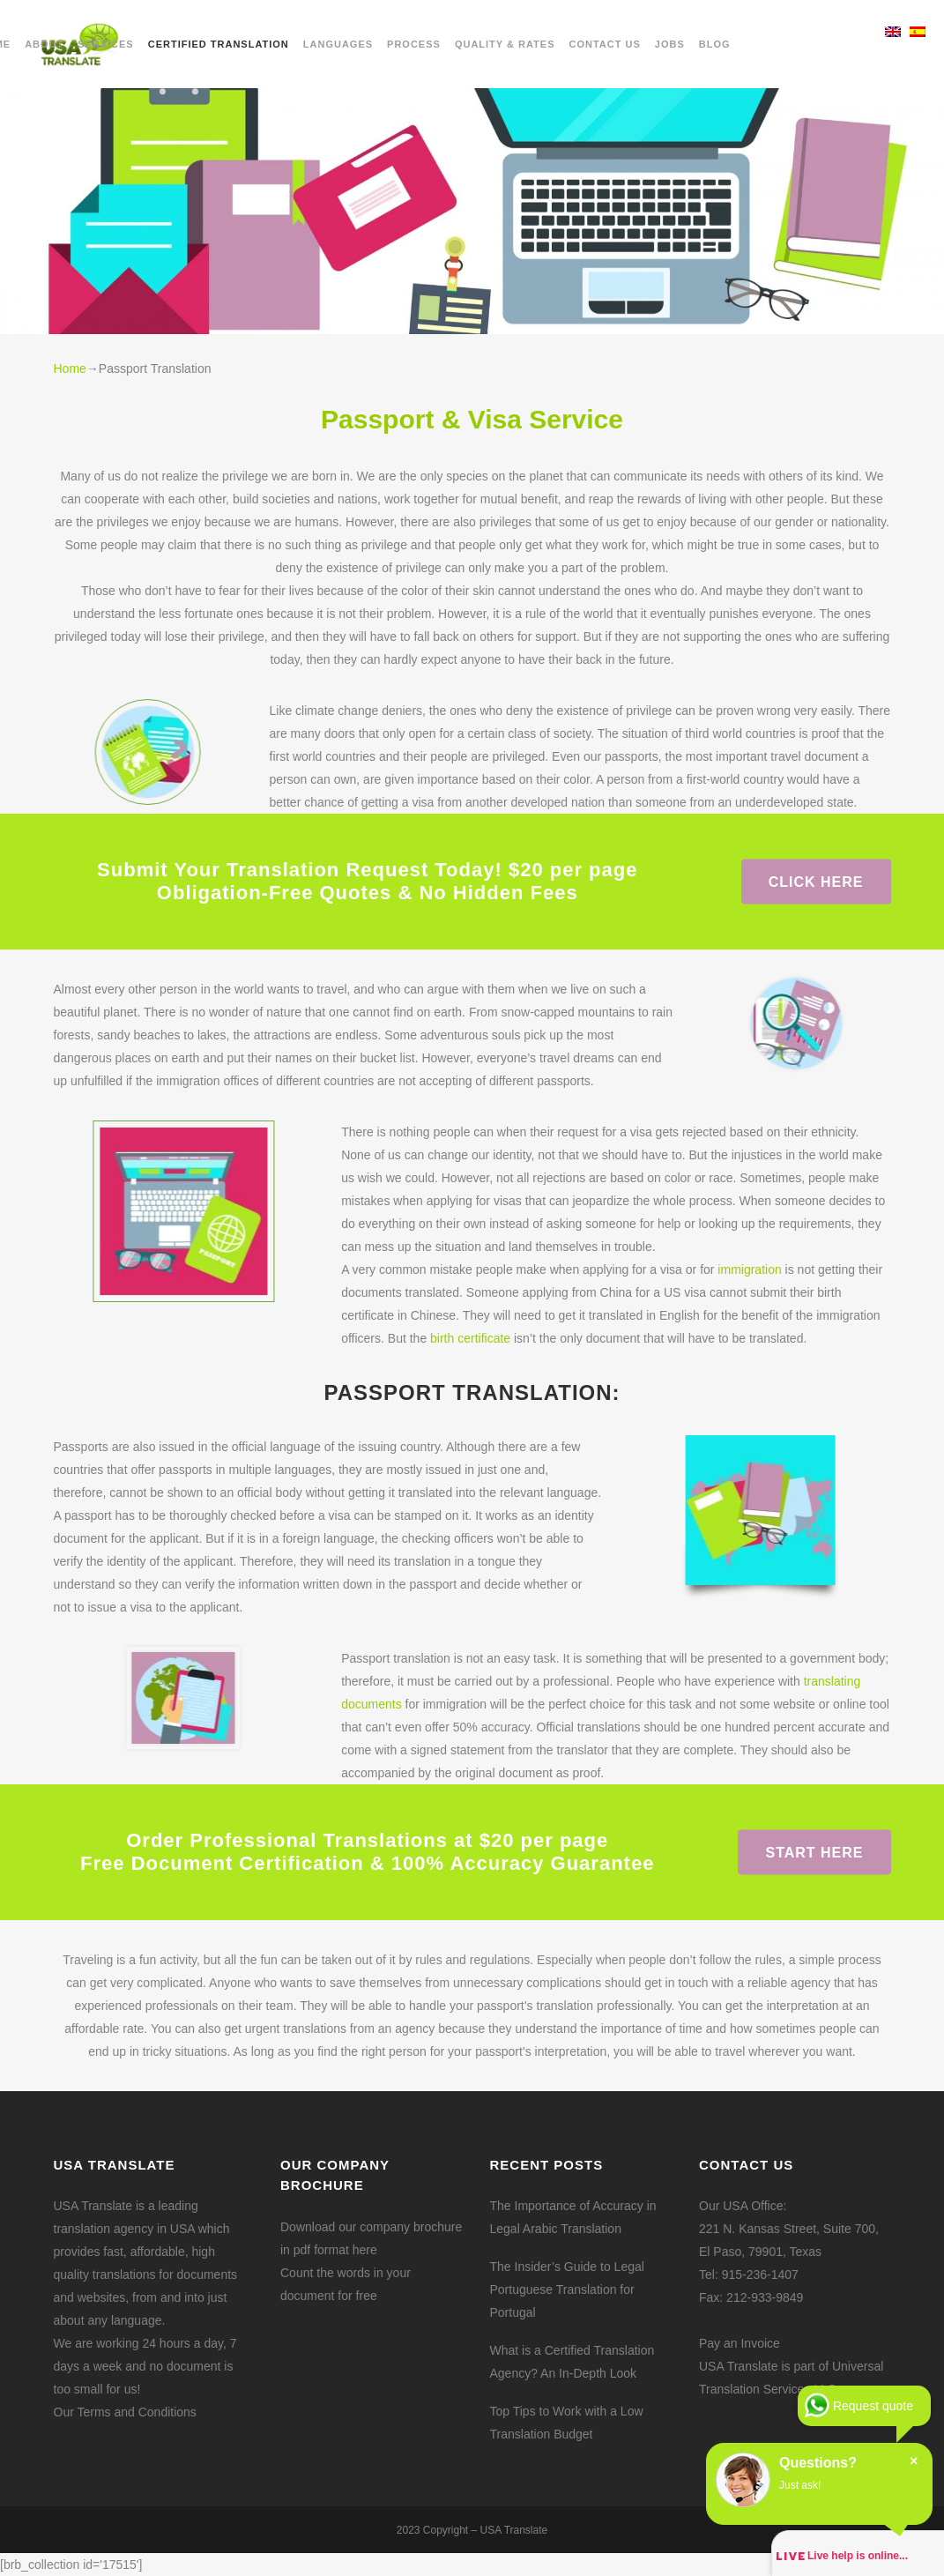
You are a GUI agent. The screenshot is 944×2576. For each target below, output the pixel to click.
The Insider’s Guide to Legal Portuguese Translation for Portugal (567, 2289)
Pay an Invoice (739, 2343)
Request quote (873, 2406)
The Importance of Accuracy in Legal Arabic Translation (573, 2217)
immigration (749, 1269)
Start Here (814, 1851)
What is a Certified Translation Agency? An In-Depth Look (572, 2361)
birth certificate (470, 1338)
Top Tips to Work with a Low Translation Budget (566, 2422)
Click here (816, 881)
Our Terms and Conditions (125, 2412)
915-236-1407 (760, 2274)
